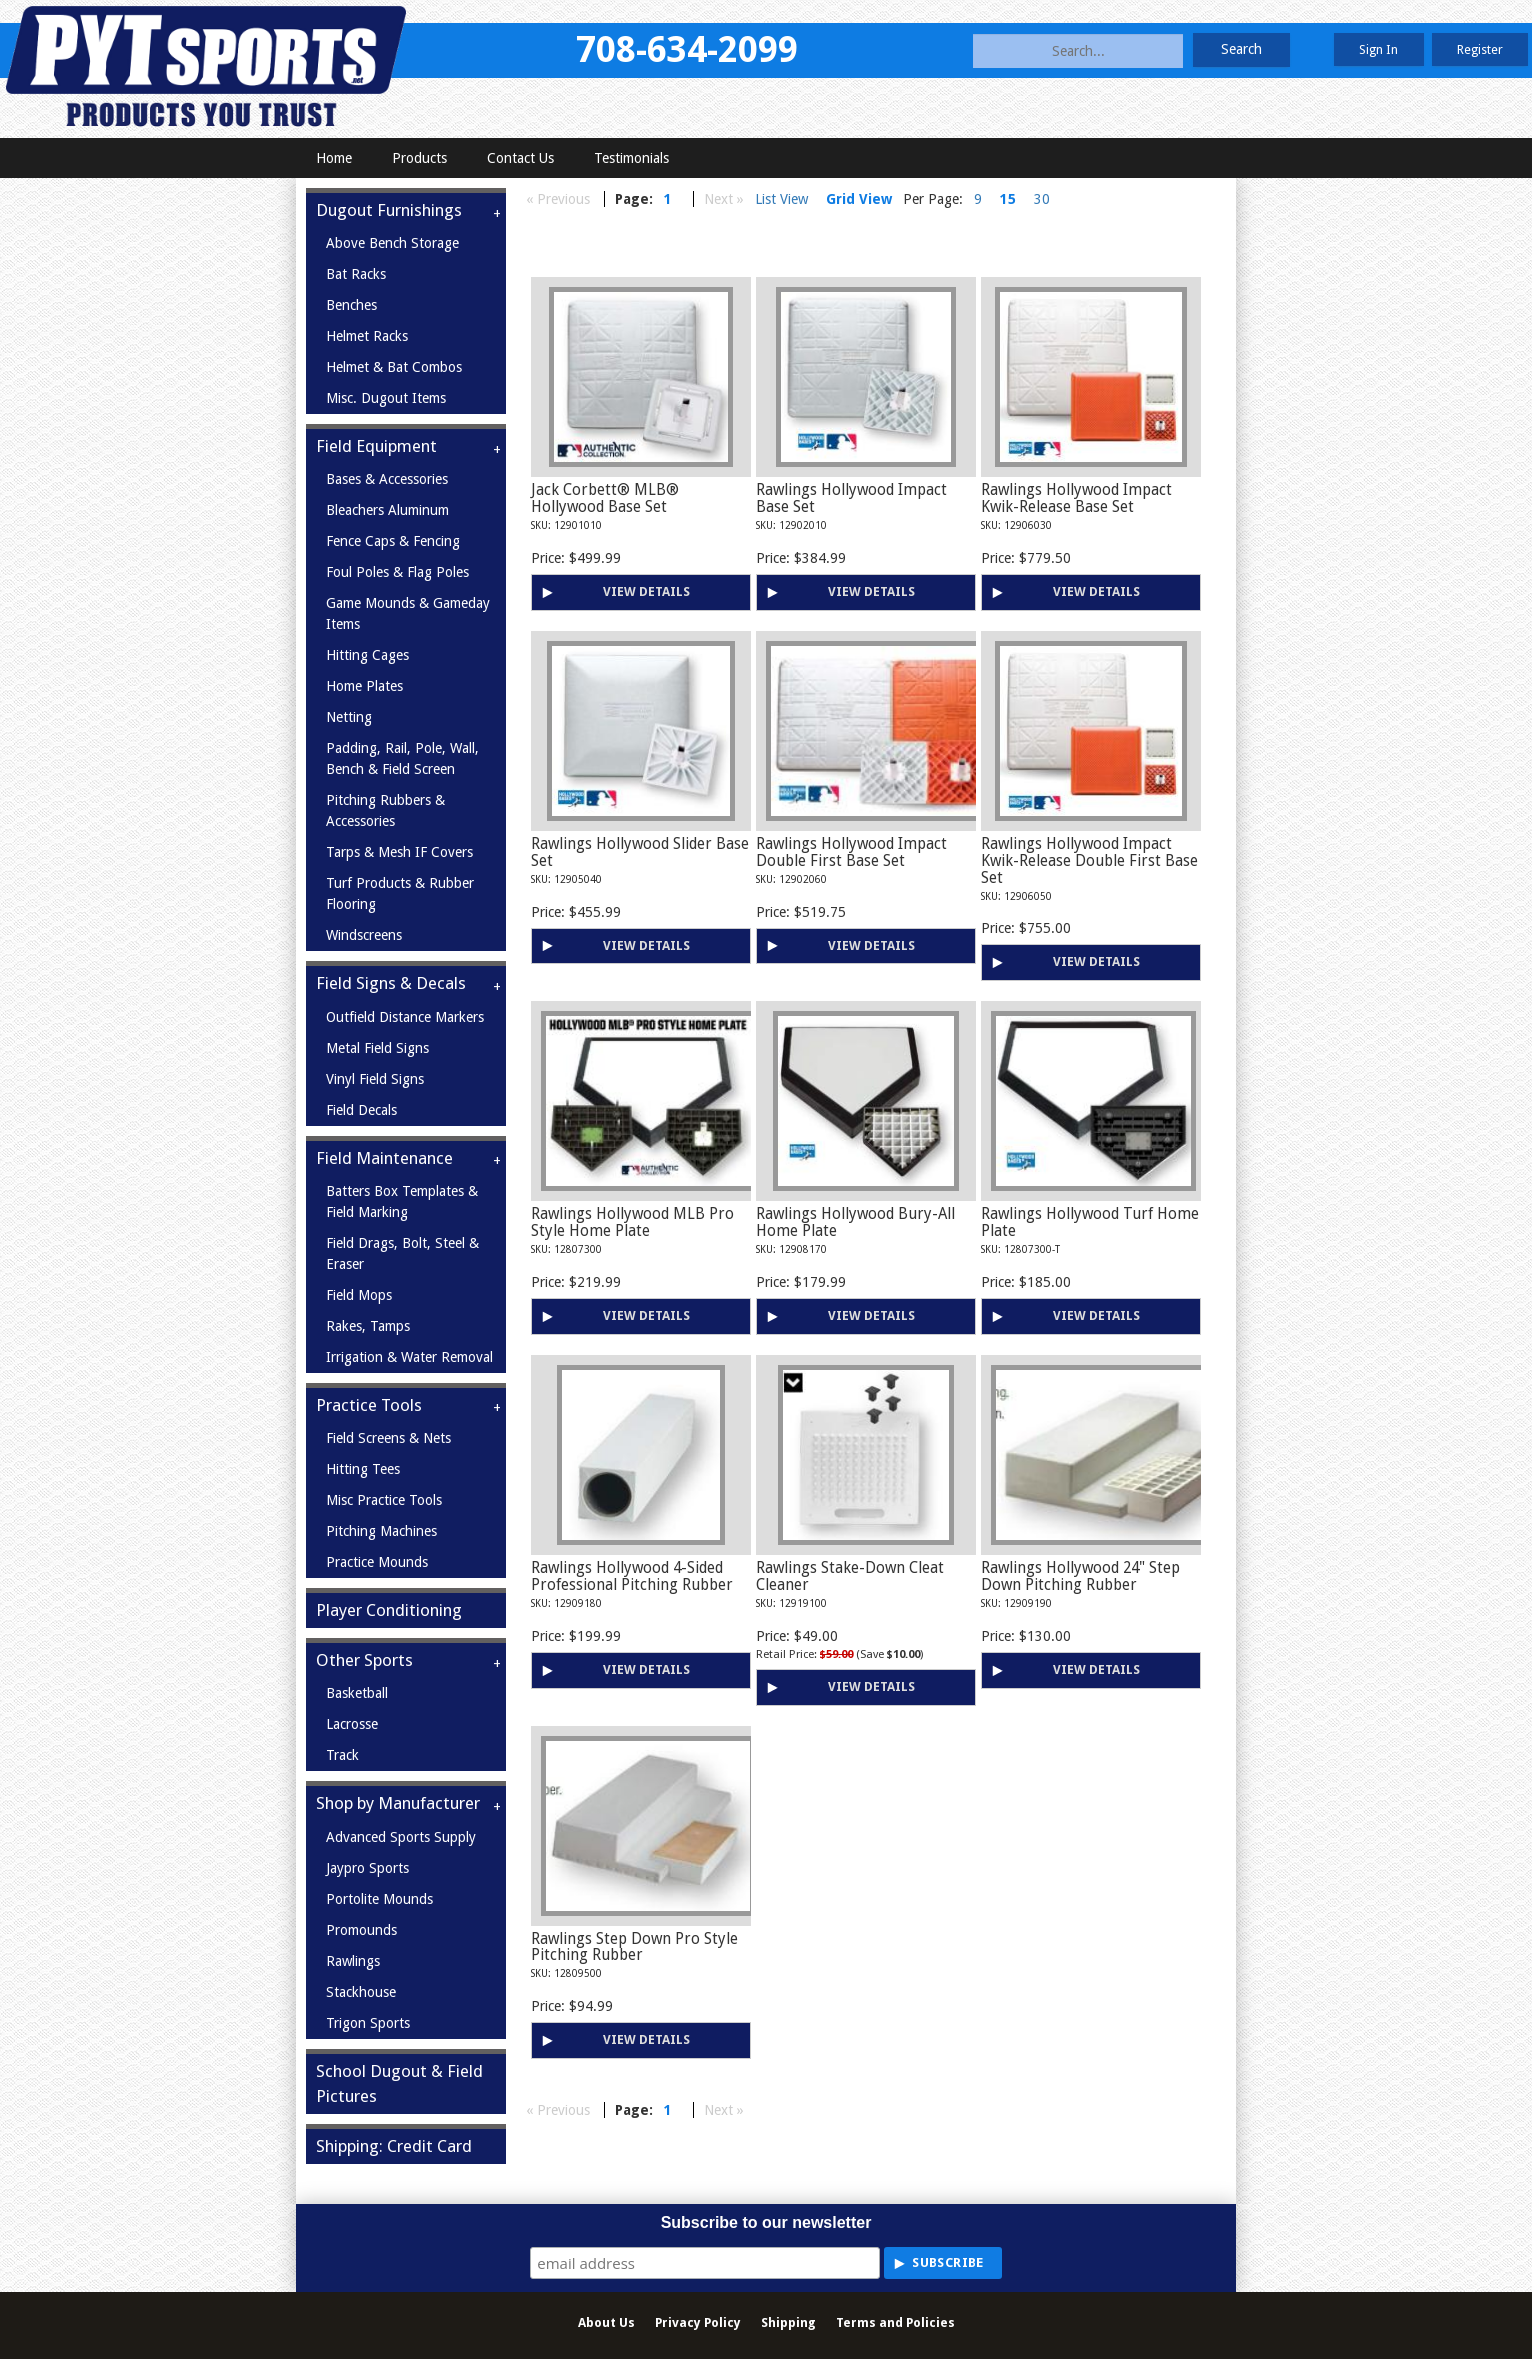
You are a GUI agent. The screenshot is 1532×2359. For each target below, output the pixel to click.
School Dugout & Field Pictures (399, 2083)
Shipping (788, 2322)
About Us (606, 2322)
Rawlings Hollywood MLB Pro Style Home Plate (632, 1222)
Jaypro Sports (367, 1868)
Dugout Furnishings (389, 210)
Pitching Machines (381, 1531)
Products (419, 158)
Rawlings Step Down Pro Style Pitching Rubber (634, 1947)
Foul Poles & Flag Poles (397, 572)
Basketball (357, 1693)
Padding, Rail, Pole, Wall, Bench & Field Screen (402, 758)
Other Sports (364, 1660)
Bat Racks (356, 274)
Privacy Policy (698, 2322)
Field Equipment (376, 446)
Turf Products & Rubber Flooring (400, 893)
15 (1008, 199)
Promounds (361, 1930)
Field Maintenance (384, 1158)
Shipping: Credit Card (394, 2146)
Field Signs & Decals (391, 983)
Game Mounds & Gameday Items (408, 613)
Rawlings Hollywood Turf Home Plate (1090, 1222)
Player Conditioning (389, 1610)
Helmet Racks (367, 336)
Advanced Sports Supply (401, 1837)
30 (1042, 199)
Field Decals (361, 1110)
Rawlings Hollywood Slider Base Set (640, 852)
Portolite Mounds (379, 1899)
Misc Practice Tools (384, 1500)
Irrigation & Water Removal (409, 1357)
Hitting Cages (367, 655)
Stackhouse (361, 1992)
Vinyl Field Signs (375, 1079)
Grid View (859, 199)
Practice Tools (369, 1405)
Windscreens (364, 935)
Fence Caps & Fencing (393, 541)
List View (781, 199)
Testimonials (631, 158)
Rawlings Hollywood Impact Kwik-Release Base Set (1076, 498)
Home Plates (364, 686)
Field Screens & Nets (388, 1438)
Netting (349, 717)
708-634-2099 (687, 49)
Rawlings (353, 1961)
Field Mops (359, 1295)
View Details (646, 591)
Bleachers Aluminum (387, 510)
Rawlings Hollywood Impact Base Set (851, 498)
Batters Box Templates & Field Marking (402, 1201)
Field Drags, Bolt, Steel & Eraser (402, 1253)
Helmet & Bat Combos (394, 367)
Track (342, 1755)
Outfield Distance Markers (405, 1017)
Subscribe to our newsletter (766, 2222)
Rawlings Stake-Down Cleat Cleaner (850, 1576)
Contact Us (520, 158)
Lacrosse (352, 1724)
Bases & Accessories (387, 479)
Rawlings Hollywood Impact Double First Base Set (851, 852)
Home (334, 158)
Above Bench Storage (392, 243)
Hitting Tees (363, 1469)
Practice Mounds (377, 1562)
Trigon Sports (368, 2023)
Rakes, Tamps (368, 1326)
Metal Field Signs (377, 1048)
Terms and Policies (895, 2322)
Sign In (1378, 49)
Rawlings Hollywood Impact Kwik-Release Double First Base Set (1089, 861)
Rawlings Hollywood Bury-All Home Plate (855, 1222)
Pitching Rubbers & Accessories (385, 810)
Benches (351, 305)
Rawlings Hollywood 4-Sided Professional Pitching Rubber (632, 1576)
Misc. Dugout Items (386, 398)
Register (1480, 49)
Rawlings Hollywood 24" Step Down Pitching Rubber (1080, 1576)
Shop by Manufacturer (398, 1803)
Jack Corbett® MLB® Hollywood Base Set (605, 498)
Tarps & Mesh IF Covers (399, 852)
